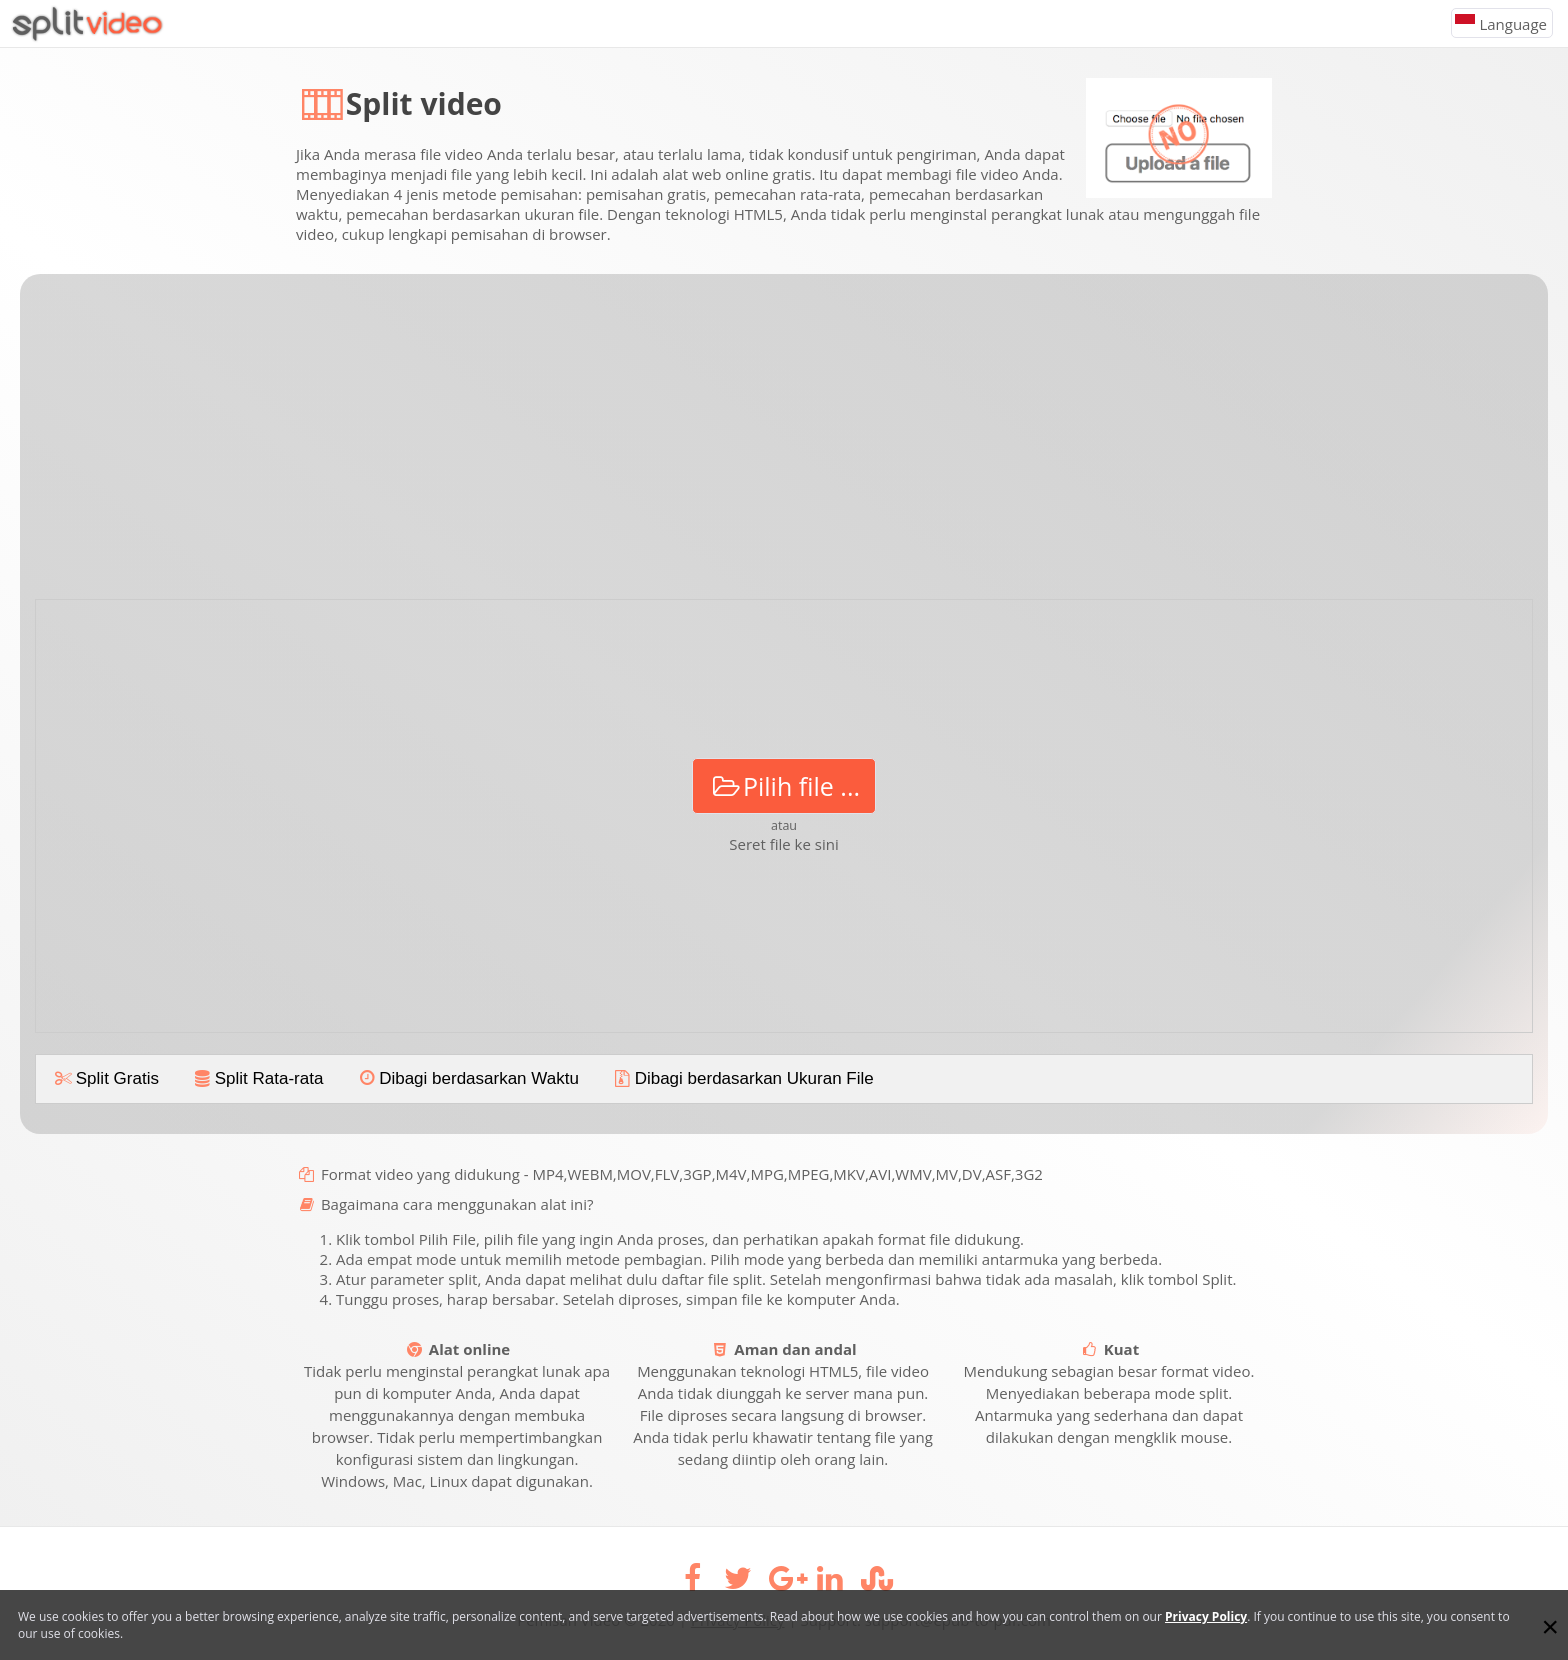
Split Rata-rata (257, 1078)
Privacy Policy (1206, 1616)
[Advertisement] (784, 444)
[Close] (1550, 1627)
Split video (424, 103)
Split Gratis (105, 1078)
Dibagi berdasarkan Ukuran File (742, 1078)
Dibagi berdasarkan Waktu (466, 1078)
